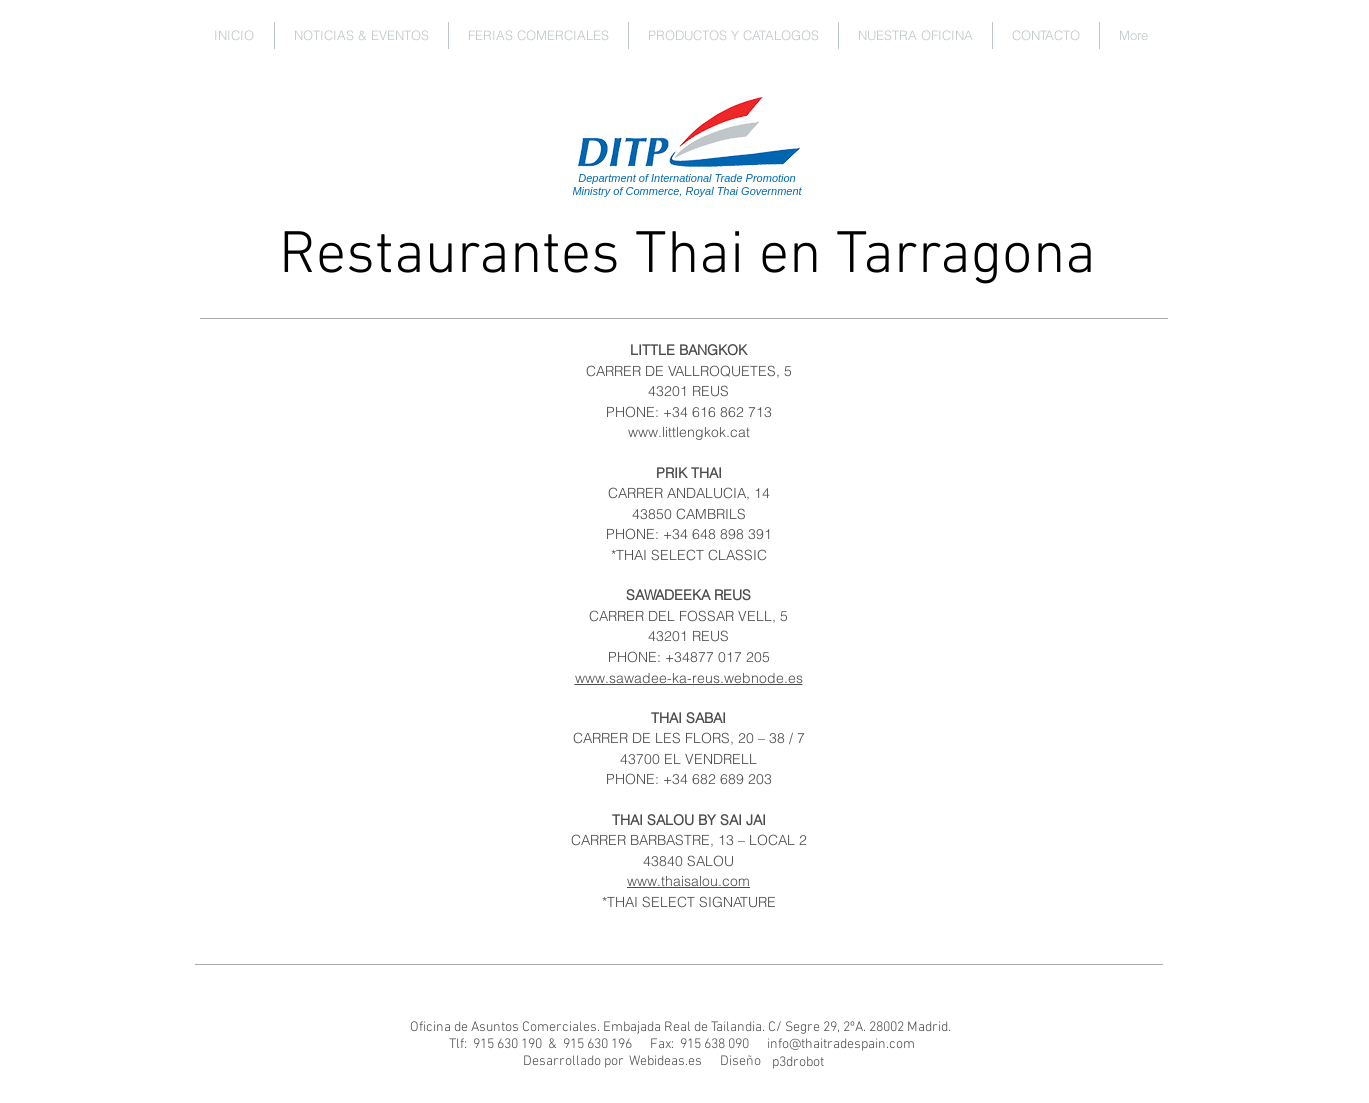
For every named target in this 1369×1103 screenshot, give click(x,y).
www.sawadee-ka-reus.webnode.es (689, 678)
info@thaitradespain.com (841, 1044)
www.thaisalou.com (688, 881)
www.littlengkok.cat (689, 432)
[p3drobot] (798, 1063)
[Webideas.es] (666, 1062)
